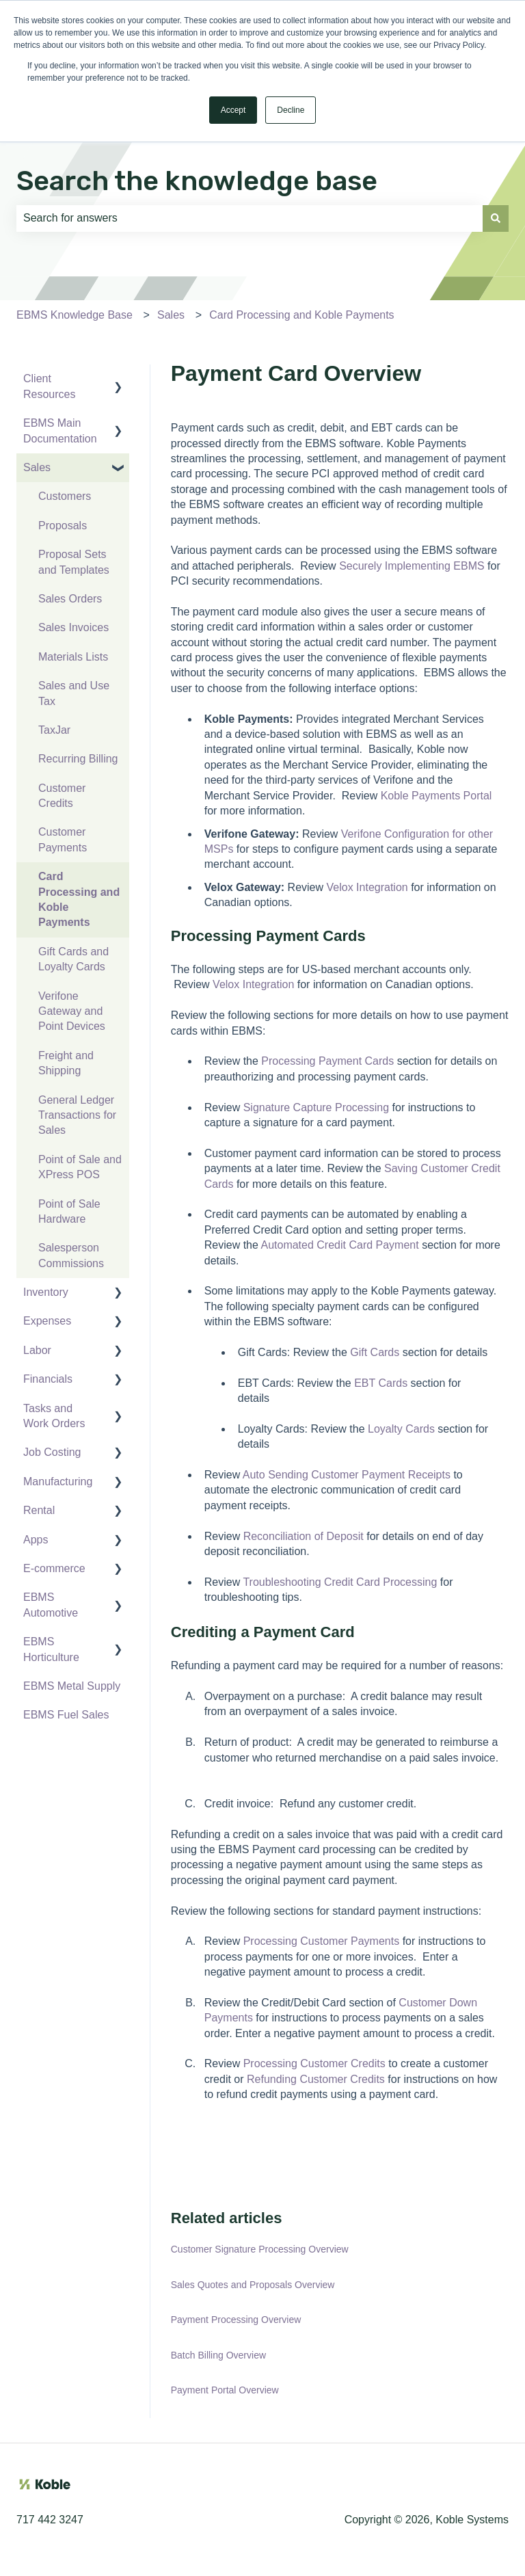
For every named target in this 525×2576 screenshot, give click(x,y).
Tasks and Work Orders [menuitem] (54, 1416)
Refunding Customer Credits (316, 2079)
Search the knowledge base (196, 181)
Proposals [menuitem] (62, 525)
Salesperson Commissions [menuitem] (71, 1255)
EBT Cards (380, 1383)
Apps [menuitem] (35, 1539)
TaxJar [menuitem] (54, 730)
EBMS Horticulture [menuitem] (51, 1649)
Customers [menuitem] (64, 496)
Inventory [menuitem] (45, 1292)
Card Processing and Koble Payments (301, 315)
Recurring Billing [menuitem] (78, 759)
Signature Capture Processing (316, 1107)
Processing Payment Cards (327, 1061)
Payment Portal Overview (225, 2390)
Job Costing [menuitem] (52, 1452)
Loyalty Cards (401, 1429)
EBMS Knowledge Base (74, 315)
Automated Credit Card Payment (339, 1245)
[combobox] (249, 218)
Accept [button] (233, 110)
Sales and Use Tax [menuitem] (73, 693)
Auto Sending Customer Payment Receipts (346, 1474)
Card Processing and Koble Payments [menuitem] (79, 899)
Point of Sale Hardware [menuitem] (69, 1211)
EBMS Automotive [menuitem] (50, 1604)
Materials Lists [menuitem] (73, 657)
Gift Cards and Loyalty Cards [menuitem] (73, 959)
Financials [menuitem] (47, 1379)
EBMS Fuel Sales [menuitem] (66, 1715)
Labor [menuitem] (37, 1350)
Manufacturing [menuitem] (57, 1481)
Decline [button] (290, 110)
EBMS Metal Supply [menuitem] (71, 1686)
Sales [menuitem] (37, 467)
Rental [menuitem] (39, 1510)
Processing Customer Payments (321, 1941)
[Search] (496, 218)
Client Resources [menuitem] (49, 386)
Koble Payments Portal (436, 795)
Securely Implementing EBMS (412, 566)
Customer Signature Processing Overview (260, 2249)
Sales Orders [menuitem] (70, 599)
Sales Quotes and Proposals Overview (253, 2284)
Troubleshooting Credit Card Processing (340, 1582)
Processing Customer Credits (314, 2063)
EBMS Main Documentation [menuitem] (60, 430)
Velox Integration (367, 887)
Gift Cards (374, 1352)
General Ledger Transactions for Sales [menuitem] (77, 1115)
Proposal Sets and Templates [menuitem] (73, 561)
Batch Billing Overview (218, 2355)
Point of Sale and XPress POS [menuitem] (80, 1167)
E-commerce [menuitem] (54, 1568)
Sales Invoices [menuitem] (73, 627)
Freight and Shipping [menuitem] (66, 1063)
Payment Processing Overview (236, 2319)
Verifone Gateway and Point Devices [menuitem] (71, 1011)
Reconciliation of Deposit (303, 1536)
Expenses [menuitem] (47, 1321)
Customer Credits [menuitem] (61, 795)
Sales (171, 315)
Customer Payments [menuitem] (62, 839)
